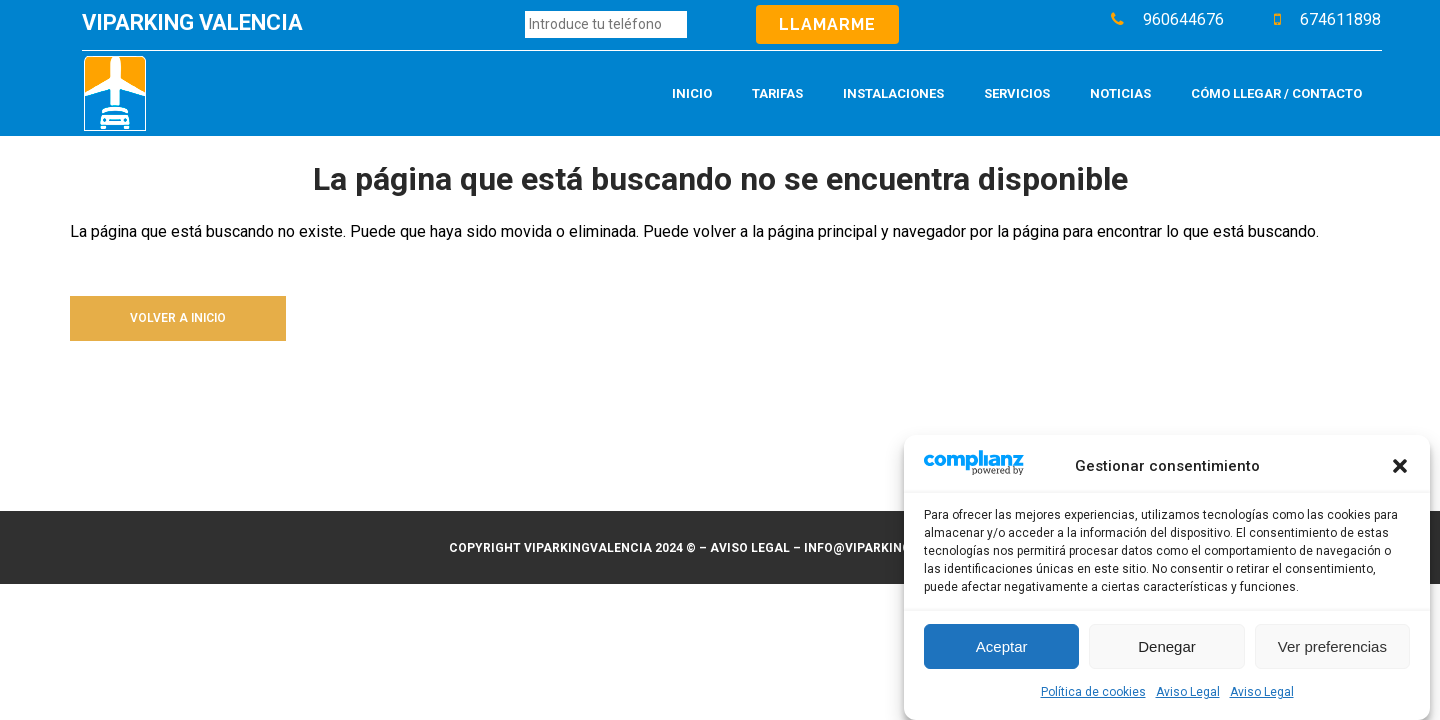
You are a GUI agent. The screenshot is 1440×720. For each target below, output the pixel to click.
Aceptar (1002, 646)
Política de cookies (1093, 693)
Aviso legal (750, 548)
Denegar (1167, 646)
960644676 (1183, 19)
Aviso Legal (1188, 693)
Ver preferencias (1332, 646)
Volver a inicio (178, 318)
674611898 (1340, 19)
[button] (1400, 467)
